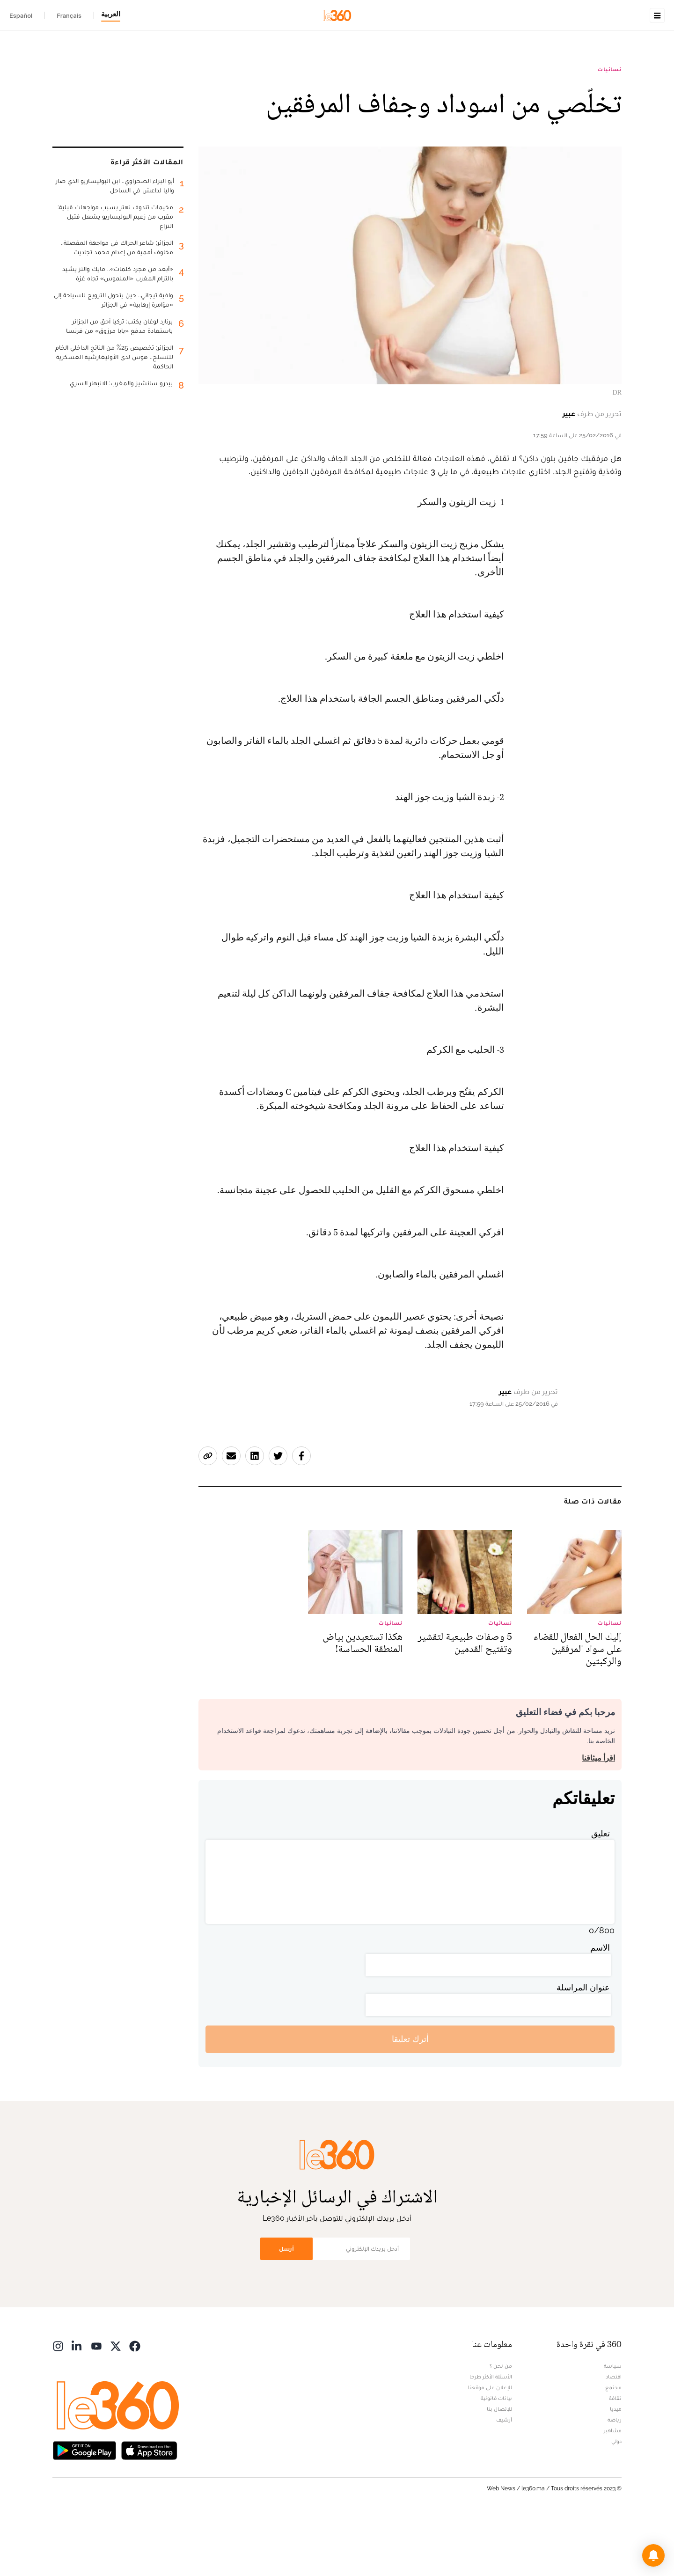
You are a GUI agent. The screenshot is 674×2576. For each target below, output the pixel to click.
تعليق (600, 1892)
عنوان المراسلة (583, 2046)
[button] (653, 2555)
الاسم (600, 2006)
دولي (616, 2500)
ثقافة (615, 2457)
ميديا (616, 2468)
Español (20, 15)
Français (69, 15)
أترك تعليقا (410, 2098)
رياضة (615, 2478)
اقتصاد (614, 2435)
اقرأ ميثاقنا (598, 1817)
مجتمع (613, 2446)
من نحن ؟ (501, 2425)
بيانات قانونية (496, 2457)
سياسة (613, 2425)
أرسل (286, 2307)
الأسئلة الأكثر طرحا (490, 2435)
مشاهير (613, 2489)
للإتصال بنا (499, 2468)
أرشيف (504, 2478)
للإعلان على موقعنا (490, 2446)
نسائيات (610, 128)
